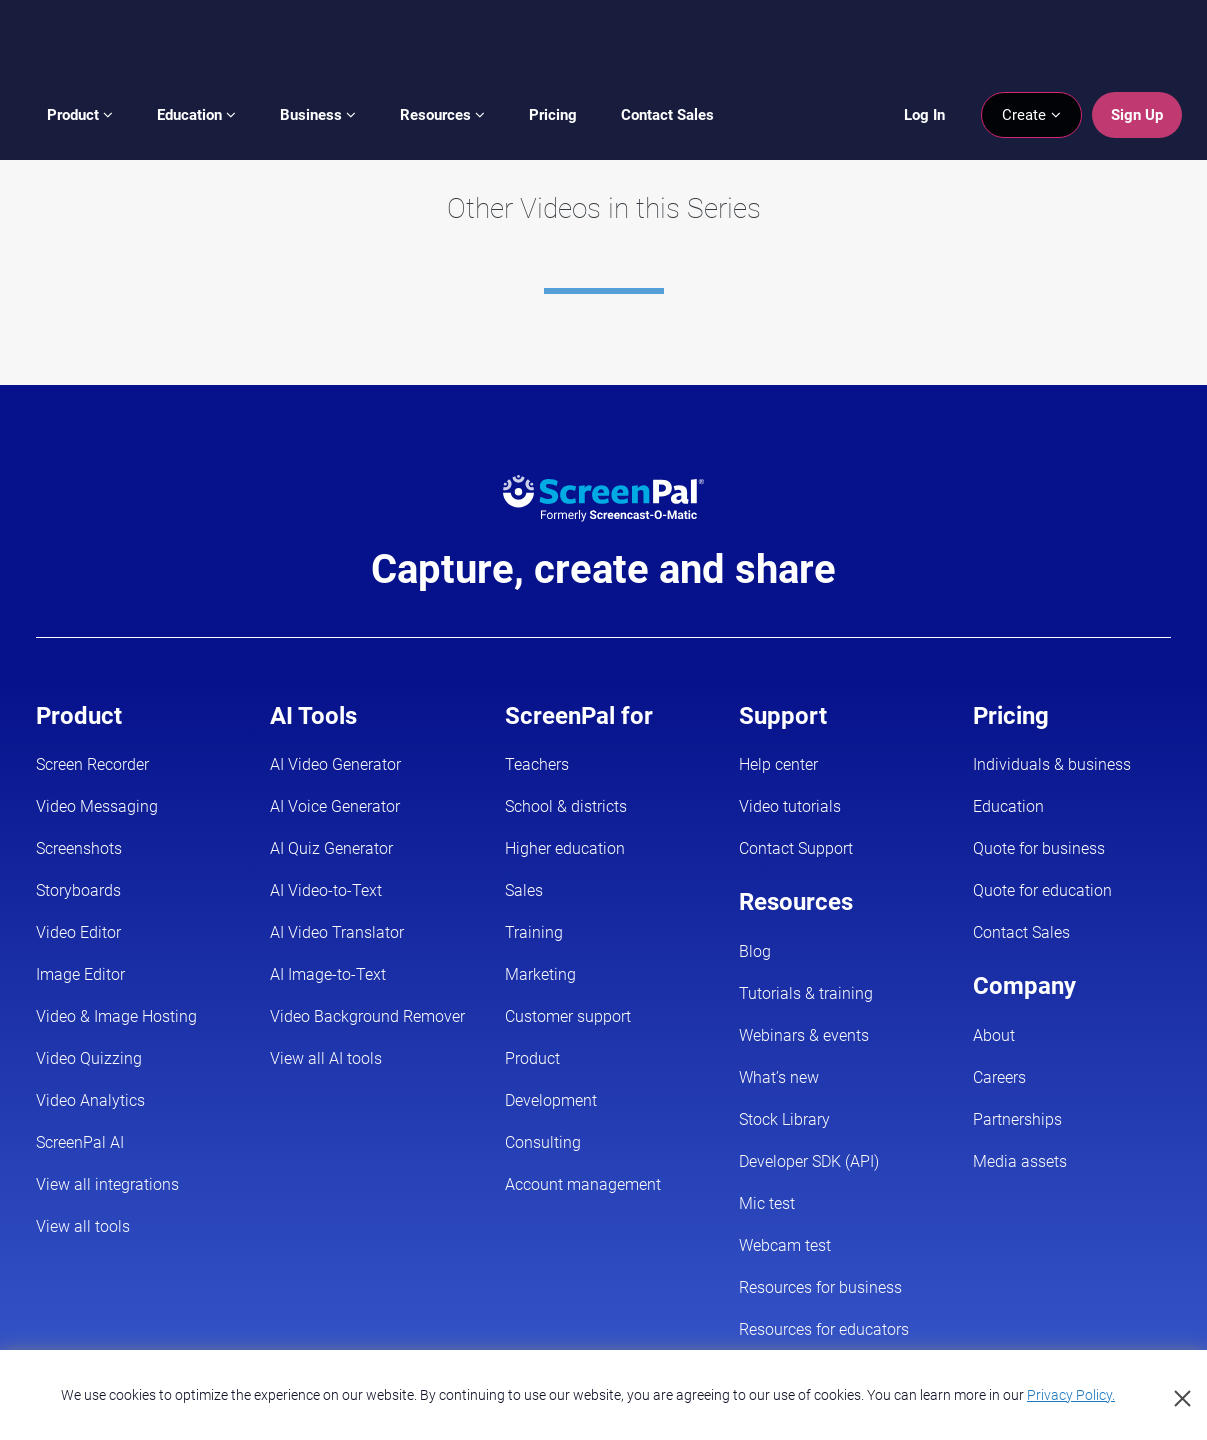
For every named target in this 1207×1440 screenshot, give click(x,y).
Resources (442, 115)
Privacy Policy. (1071, 1395)
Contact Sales (667, 115)
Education (196, 115)
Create (1031, 115)
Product (80, 115)
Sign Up (1137, 115)
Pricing (553, 115)
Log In (924, 115)
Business (318, 115)
